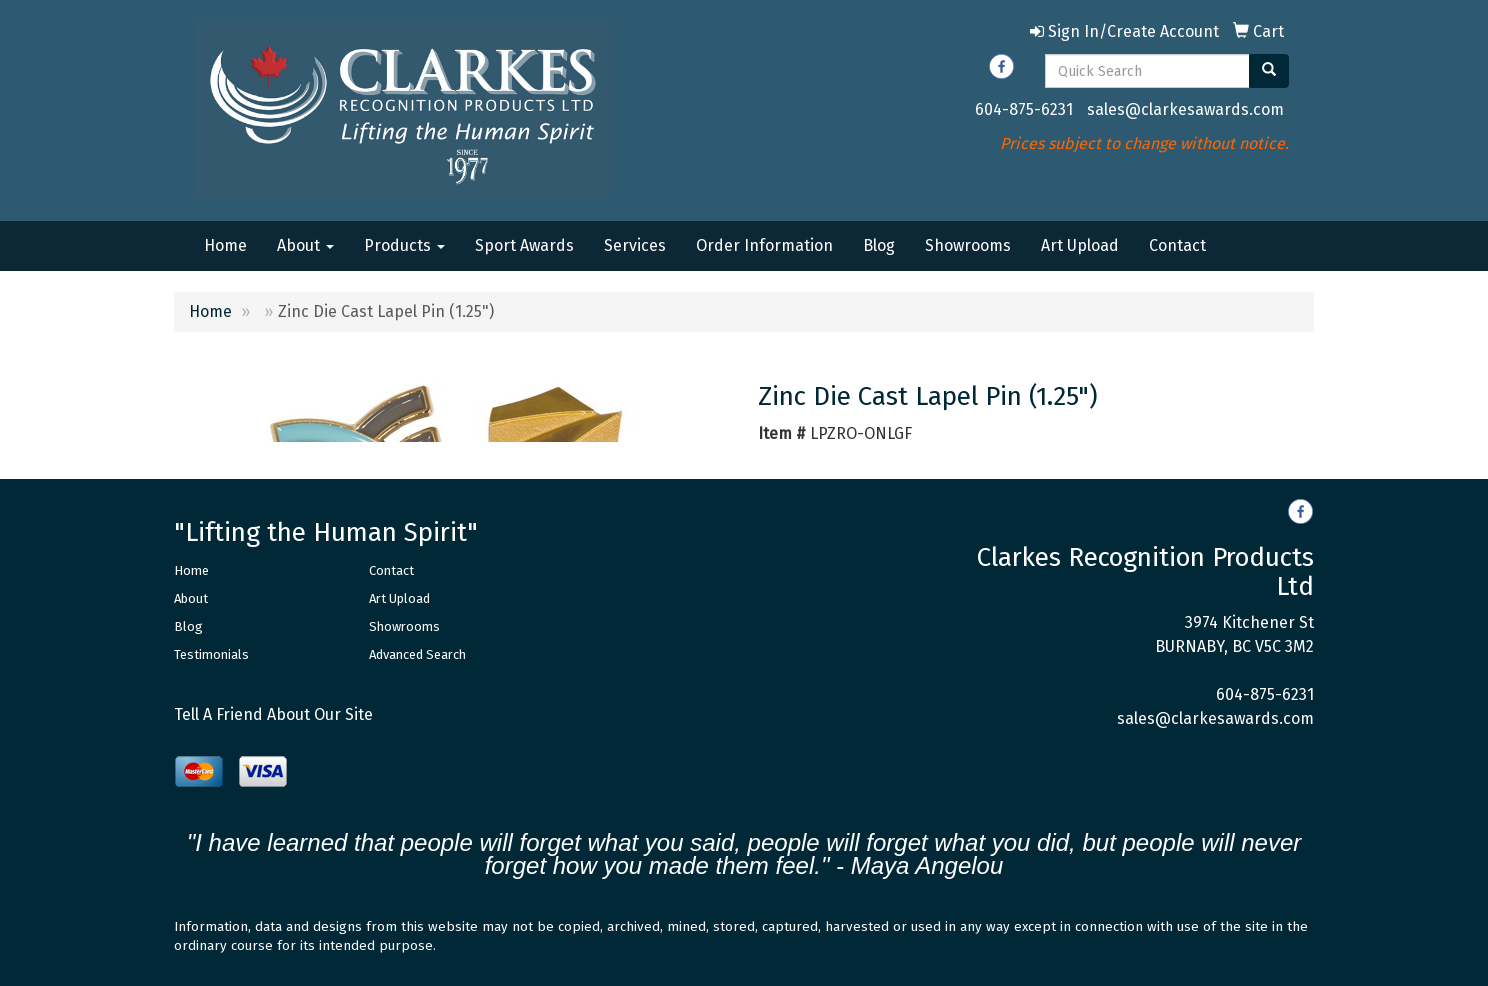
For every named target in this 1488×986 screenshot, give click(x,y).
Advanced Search (417, 654)
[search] (1269, 71)
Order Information (764, 245)
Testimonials (211, 654)
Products (404, 245)
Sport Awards (524, 245)
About (305, 245)
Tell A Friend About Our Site (273, 714)
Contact (1177, 245)
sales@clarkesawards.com (1185, 109)
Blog (879, 245)
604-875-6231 (1024, 109)
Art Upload (1080, 245)
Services (635, 245)
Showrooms (968, 245)
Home (225, 245)
